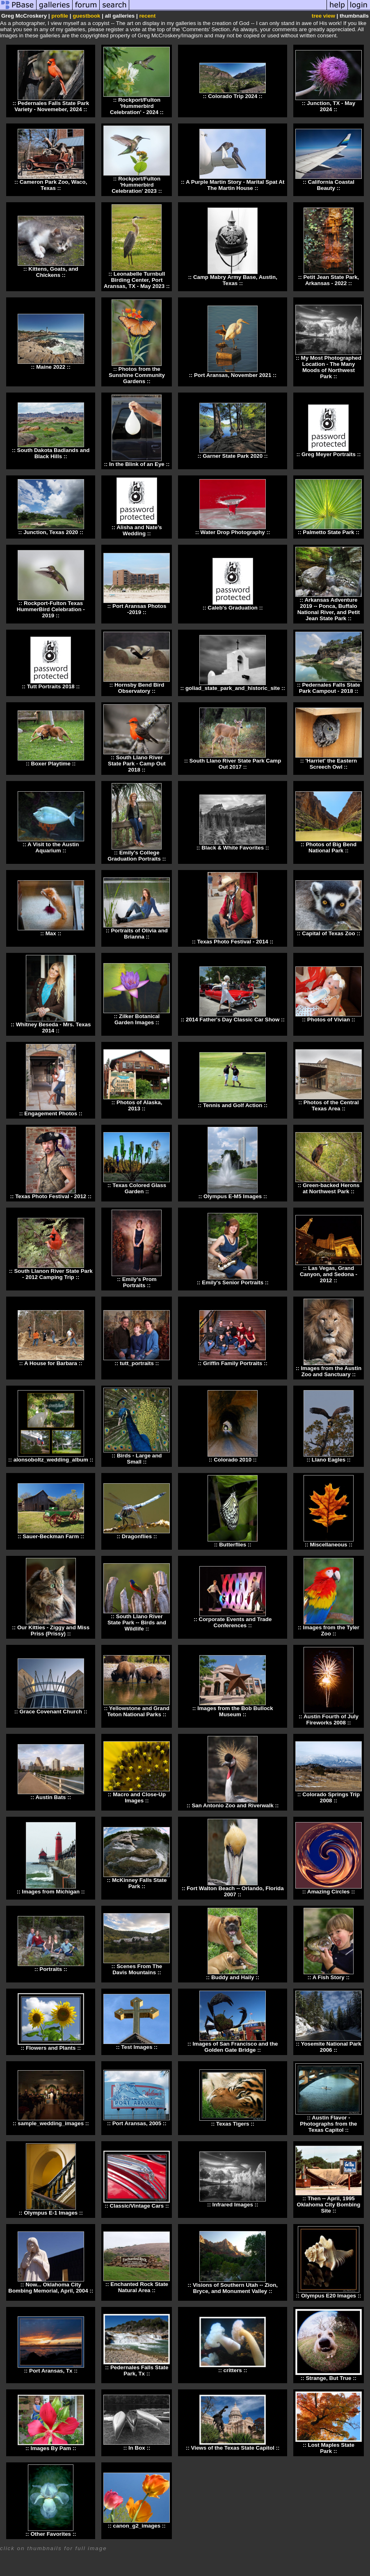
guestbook (86, 16)
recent (147, 16)
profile (59, 16)
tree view (323, 16)
